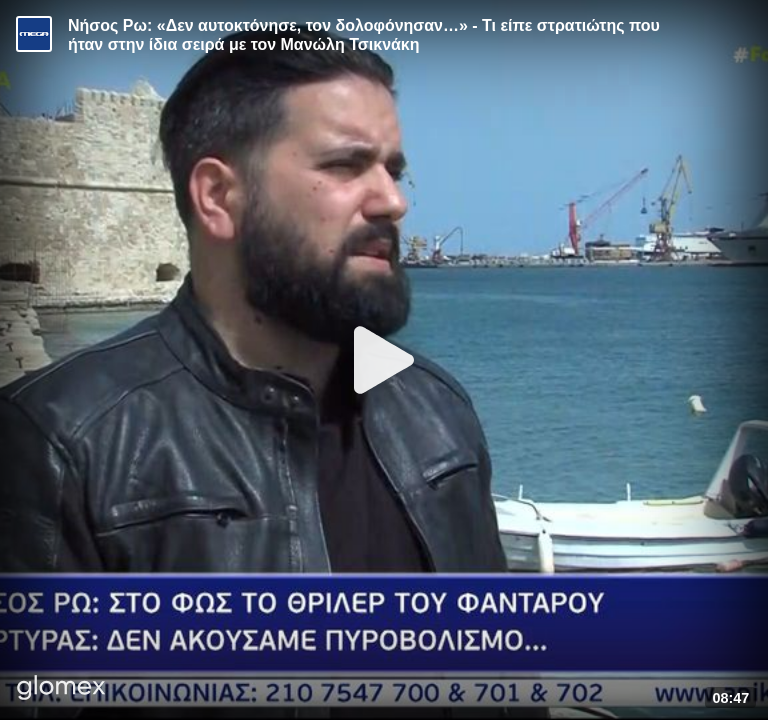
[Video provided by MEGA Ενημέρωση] (34, 34)
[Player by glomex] (61, 689)
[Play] (384, 360)
